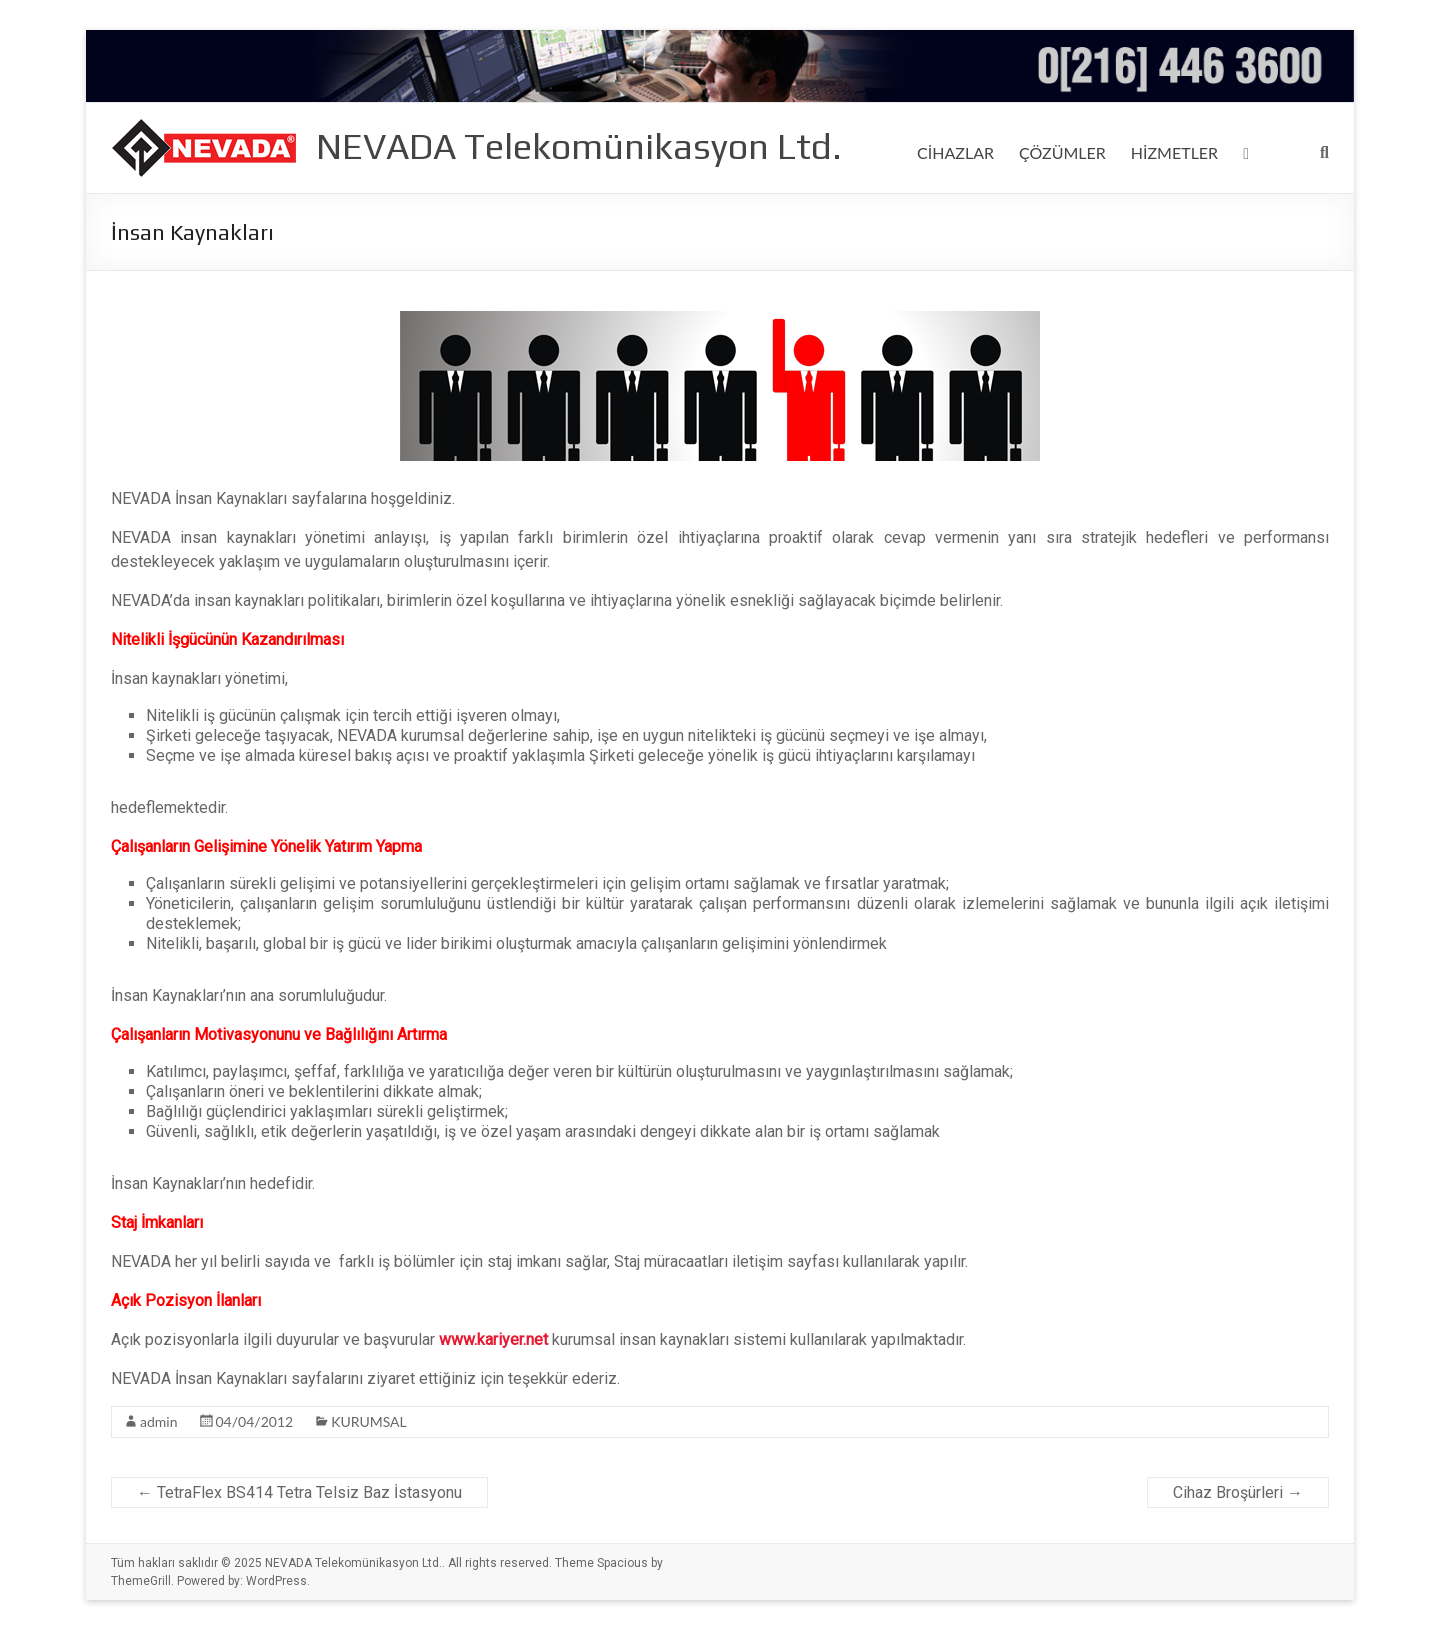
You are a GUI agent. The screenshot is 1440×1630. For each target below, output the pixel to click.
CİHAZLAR (956, 152)
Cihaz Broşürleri (1238, 1492)
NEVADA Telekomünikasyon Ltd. (579, 146)
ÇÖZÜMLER (1066, 152)
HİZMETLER (1181, 152)
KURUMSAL (363, 1422)
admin (159, 1422)
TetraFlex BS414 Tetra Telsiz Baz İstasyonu (299, 1492)
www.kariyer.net (493, 1339)
